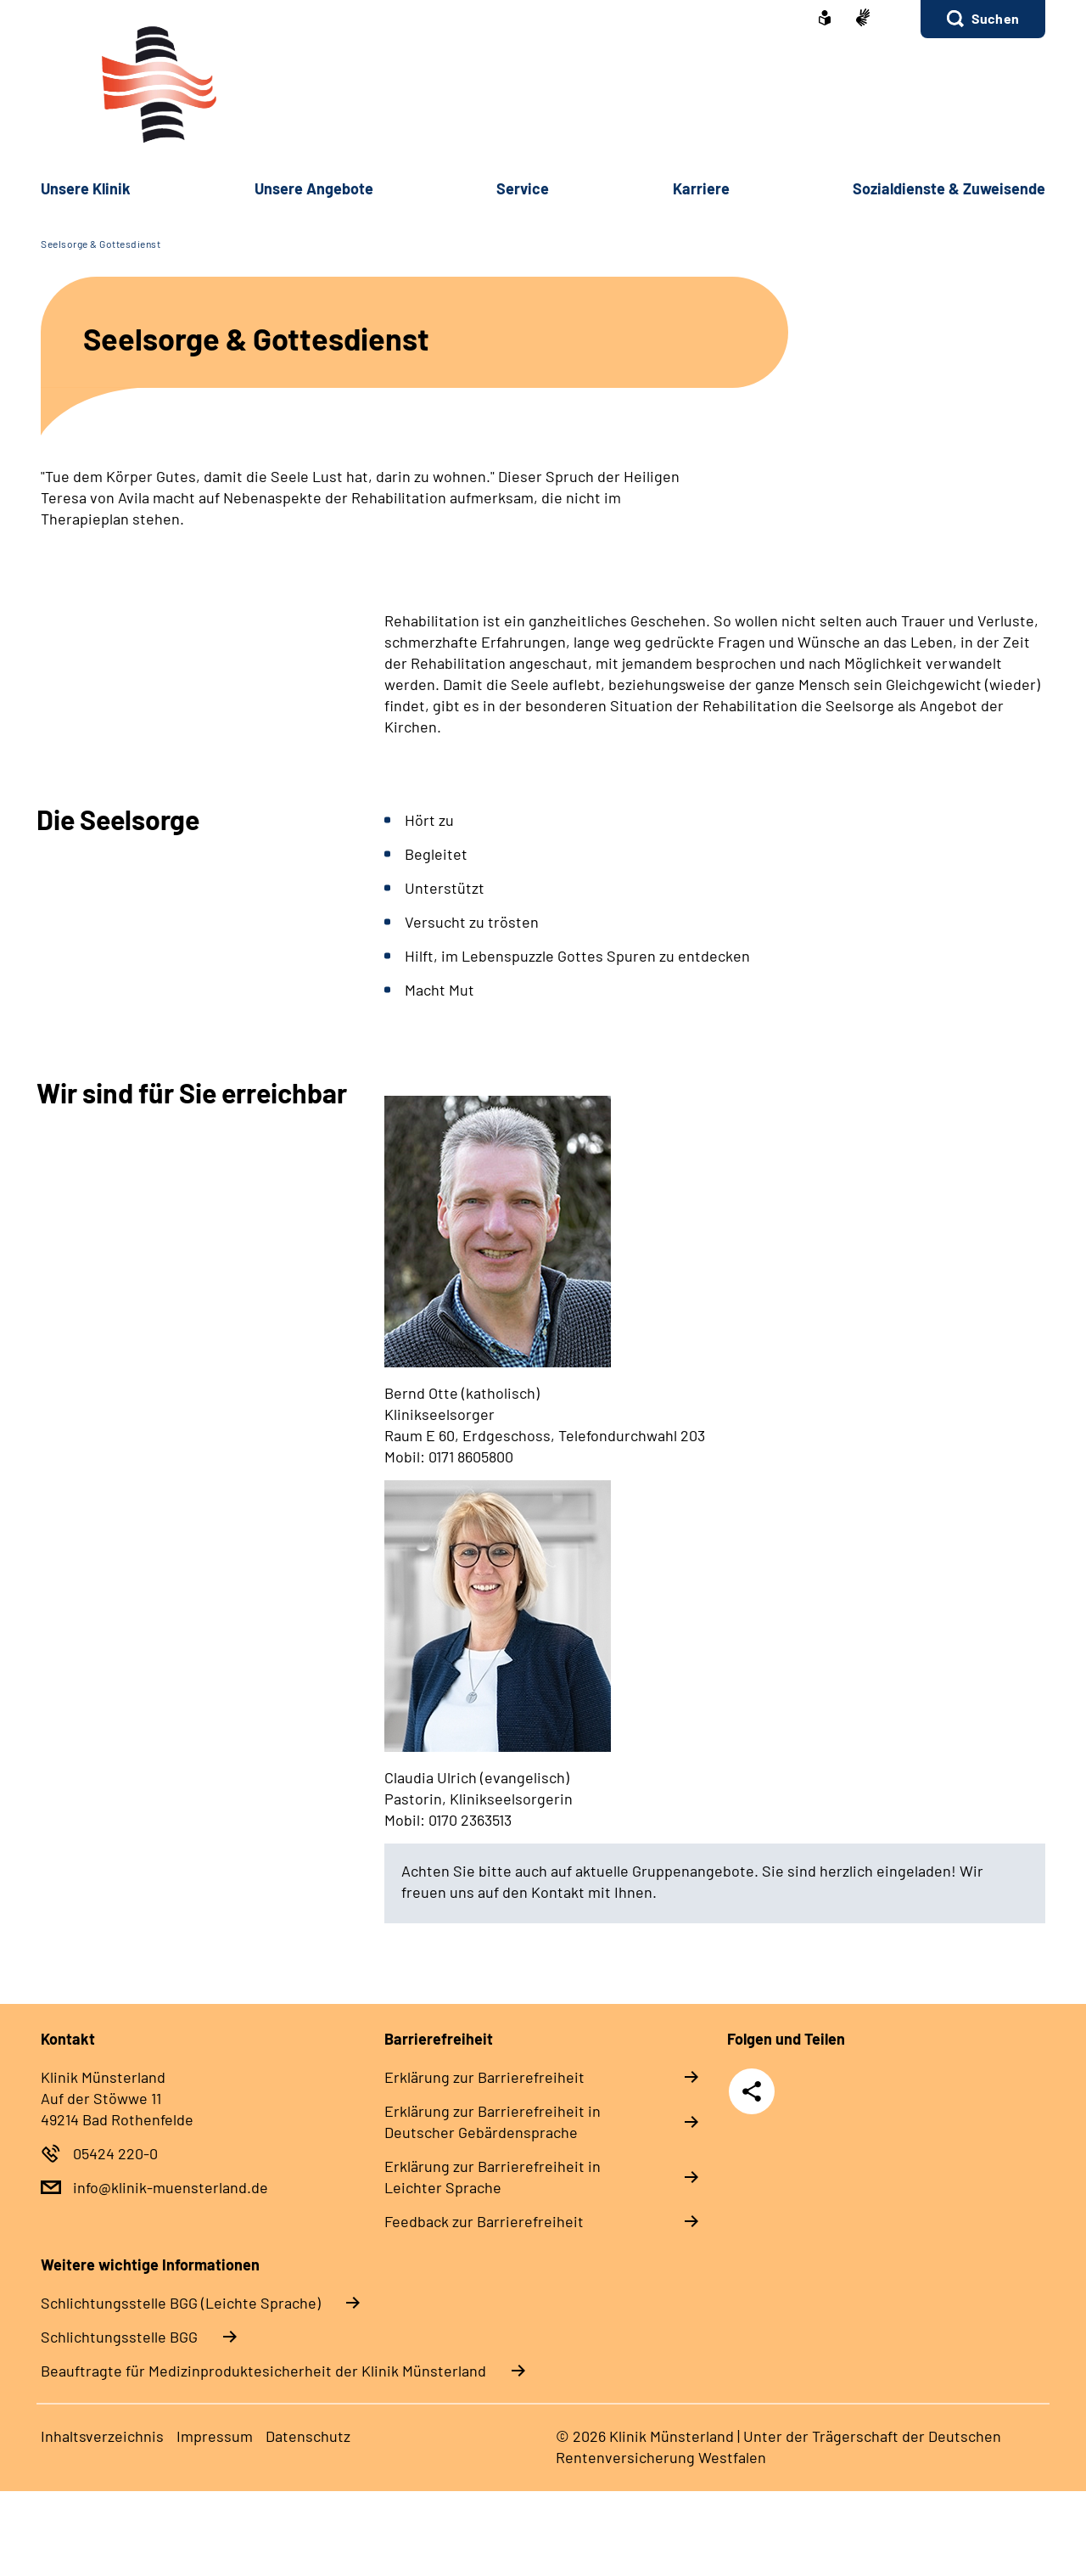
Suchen (995, 18)
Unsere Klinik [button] (86, 188)
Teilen (751, 2091)
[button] (983, 19)
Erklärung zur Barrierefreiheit (484, 2077)
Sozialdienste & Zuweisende (949, 188)
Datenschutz (308, 2436)
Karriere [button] (701, 188)
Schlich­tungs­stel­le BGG (119, 2336)
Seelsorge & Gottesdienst (100, 244)
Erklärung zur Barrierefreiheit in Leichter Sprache (492, 2177)
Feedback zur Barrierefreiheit (484, 2221)
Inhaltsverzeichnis (102, 2436)
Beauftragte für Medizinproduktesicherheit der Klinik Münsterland (263, 2370)
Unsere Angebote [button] (314, 188)
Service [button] (522, 188)
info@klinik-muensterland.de (170, 2187)
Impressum (214, 2436)
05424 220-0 (115, 2153)
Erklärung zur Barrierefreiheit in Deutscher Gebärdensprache (492, 2121)
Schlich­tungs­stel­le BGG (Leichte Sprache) (181, 2302)
